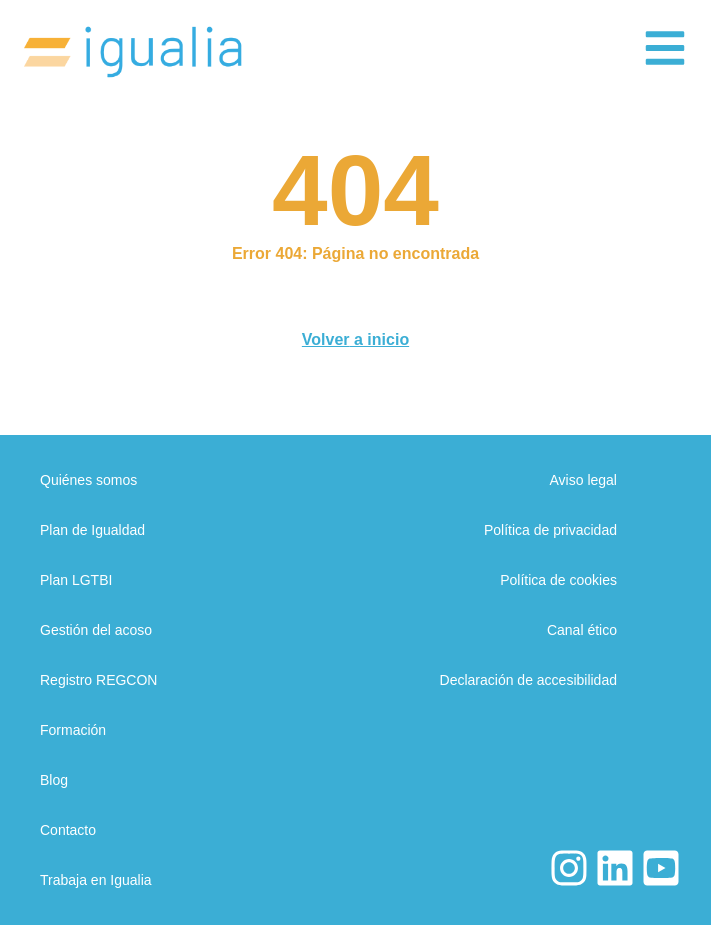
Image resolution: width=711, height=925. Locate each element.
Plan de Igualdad (92, 530)
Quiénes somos (88, 480)
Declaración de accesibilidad (528, 680)
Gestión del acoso (96, 630)
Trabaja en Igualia (96, 880)
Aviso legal (583, 480)
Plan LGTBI (76, 580)
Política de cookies (558, 580)
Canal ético (582, 630)
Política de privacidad (550, 530)
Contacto (68, 830)
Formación (73, 730)
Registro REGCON (98, 680)
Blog (54, 780)
